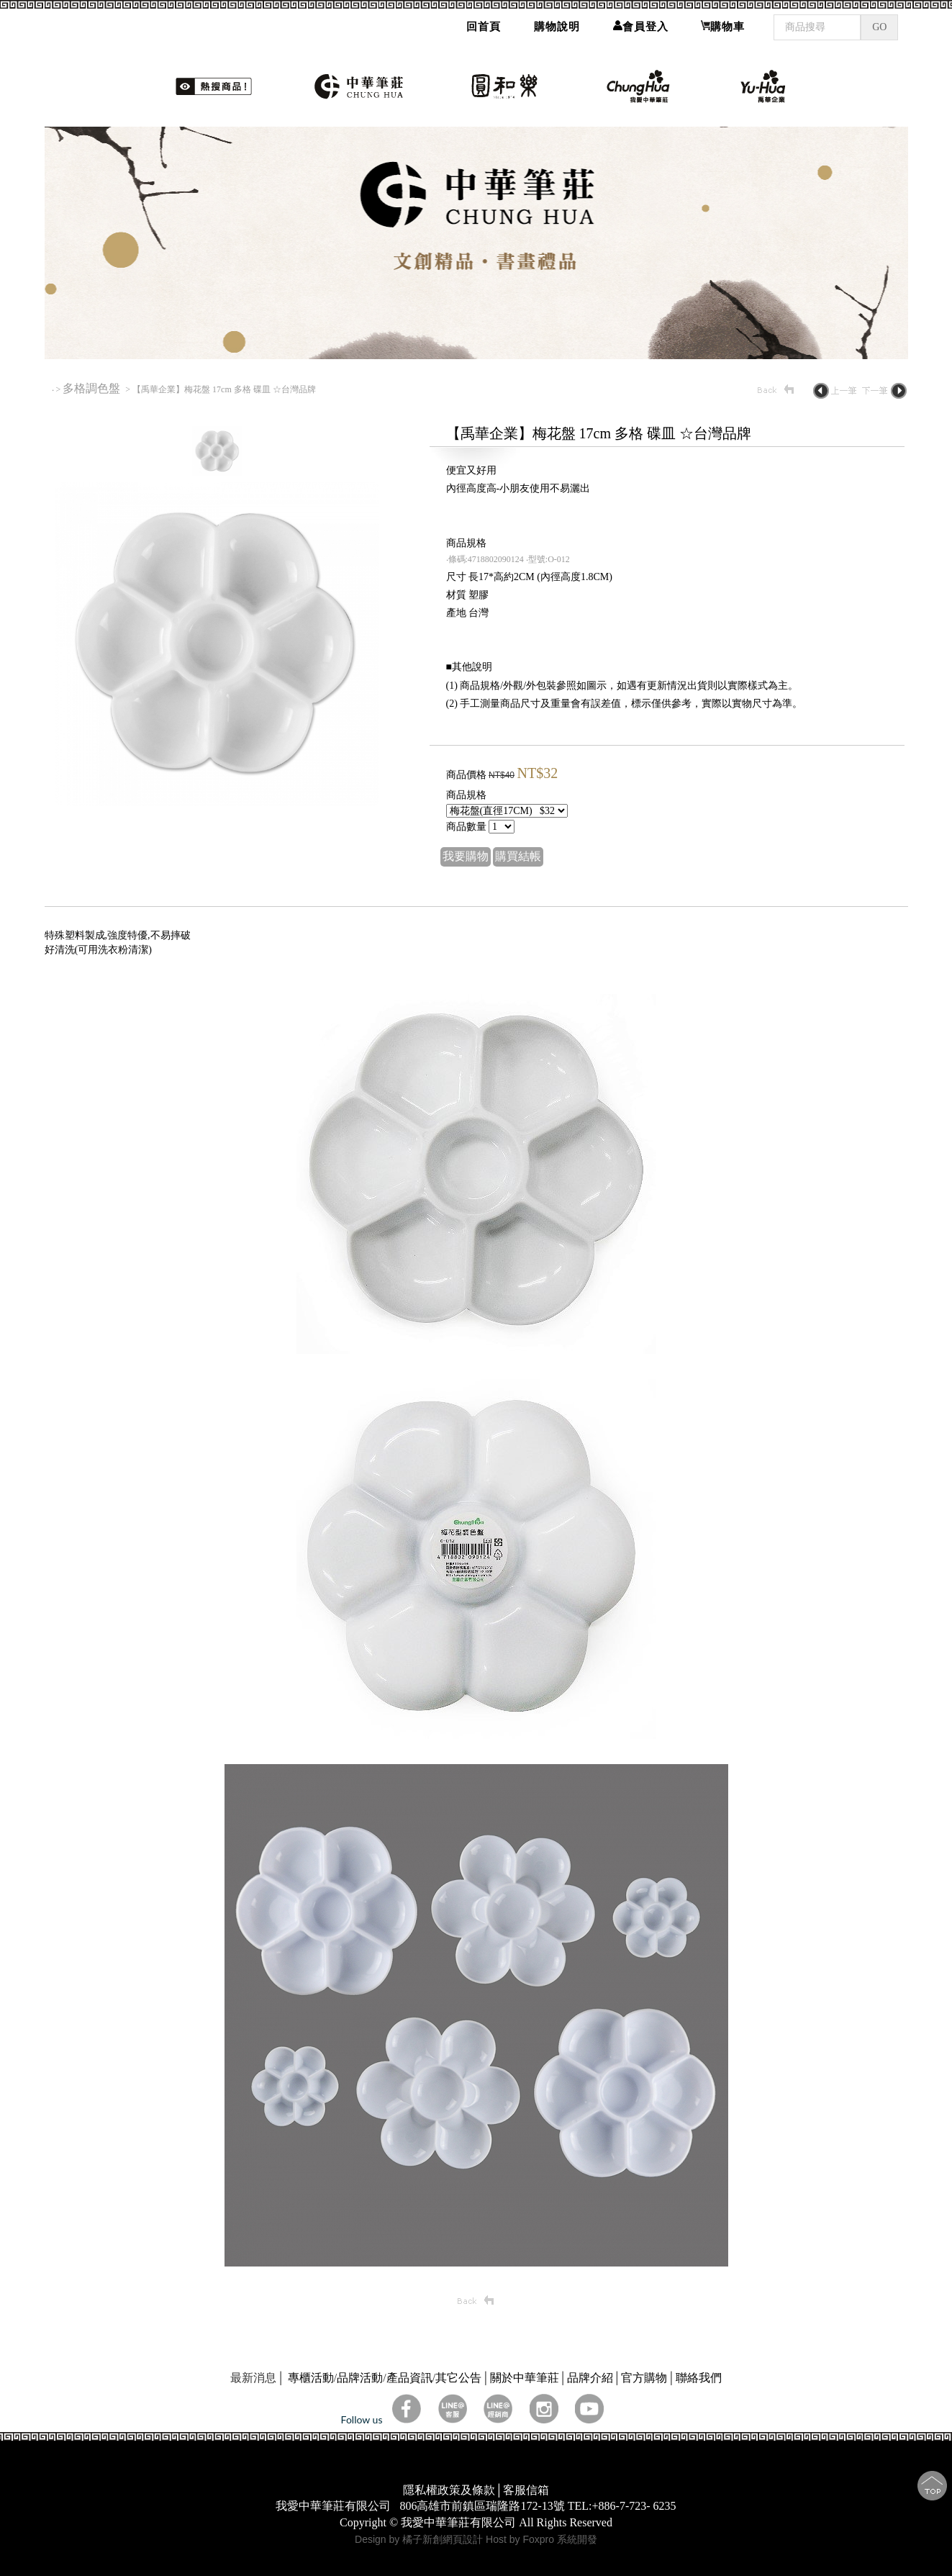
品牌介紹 (590, 2378)
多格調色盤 (93, 388)
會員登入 (640, 24)
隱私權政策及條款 (449, 2490)
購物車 (723, 24)
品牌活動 (360, 2378)
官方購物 (644, 2378)
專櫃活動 (311, 2378)
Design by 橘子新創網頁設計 (420, 2539)
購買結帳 (518, 856)
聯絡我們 (699, 2378)
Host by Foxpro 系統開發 (541, 2539)
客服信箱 (526, 2490)
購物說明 (557, 24)
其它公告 (458, 2378)
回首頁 (483, 24)
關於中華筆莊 (524, 2378)
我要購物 (466, 856)
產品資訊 (409, 2378)
